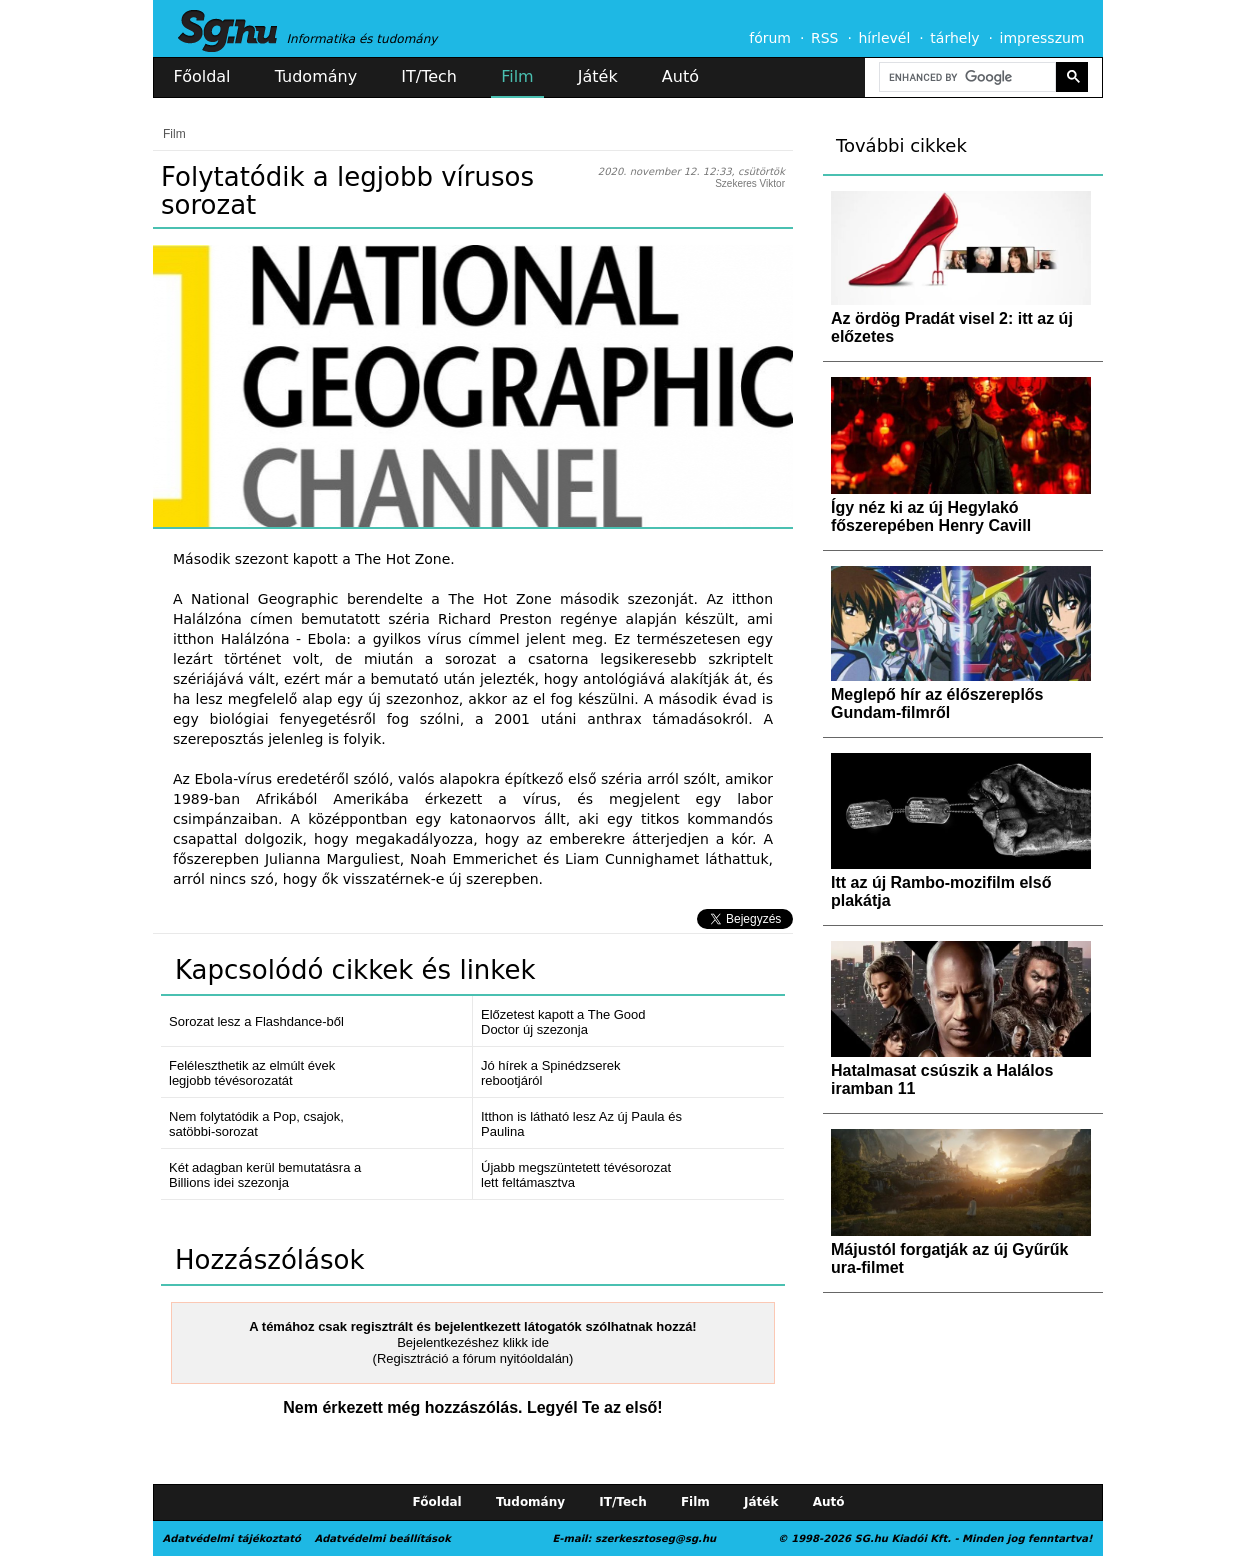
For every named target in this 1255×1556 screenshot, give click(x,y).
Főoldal (202, 76)
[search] (966, 77)
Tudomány (316, 76)
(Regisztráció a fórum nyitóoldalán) (473, 1358)
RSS (825, 38)
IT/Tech (429, 76)
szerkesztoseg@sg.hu (655, 1538)
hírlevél (885, 38)
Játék (598, 76)
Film (517, 76)
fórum (770, 38)
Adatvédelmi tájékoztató (232, 1538)
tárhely (954, 38)
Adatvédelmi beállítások (382, 1538)
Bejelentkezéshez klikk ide (473, 1342)
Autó (680, 76)
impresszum (1042, 38)
